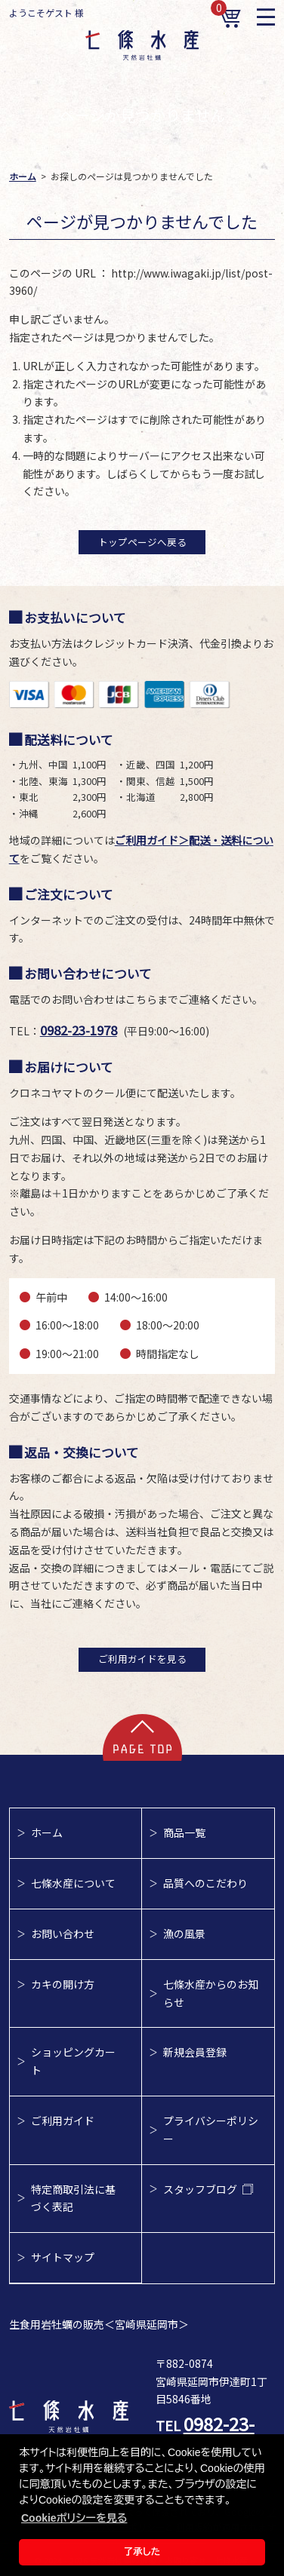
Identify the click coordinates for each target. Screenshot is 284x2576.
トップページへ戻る (142, 542)
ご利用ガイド (62, 2120)
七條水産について (73, 1883)
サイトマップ (62, 2257)
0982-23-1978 (78, 1030)
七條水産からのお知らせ (210, 1993)
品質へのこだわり (205, 1883)
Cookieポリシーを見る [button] (74, 2518)
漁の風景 (184, 1933)
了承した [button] (142, 2552)
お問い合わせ (62, 1933)
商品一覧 (184, 1832)
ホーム (47, 1832)
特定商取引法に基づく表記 (73, 2198)
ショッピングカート (73, 2061)
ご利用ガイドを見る (142, 1658)
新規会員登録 (195, 2051)
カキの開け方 (62, 1984)
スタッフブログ (208, 2189)
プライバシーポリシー (210, 2129)
